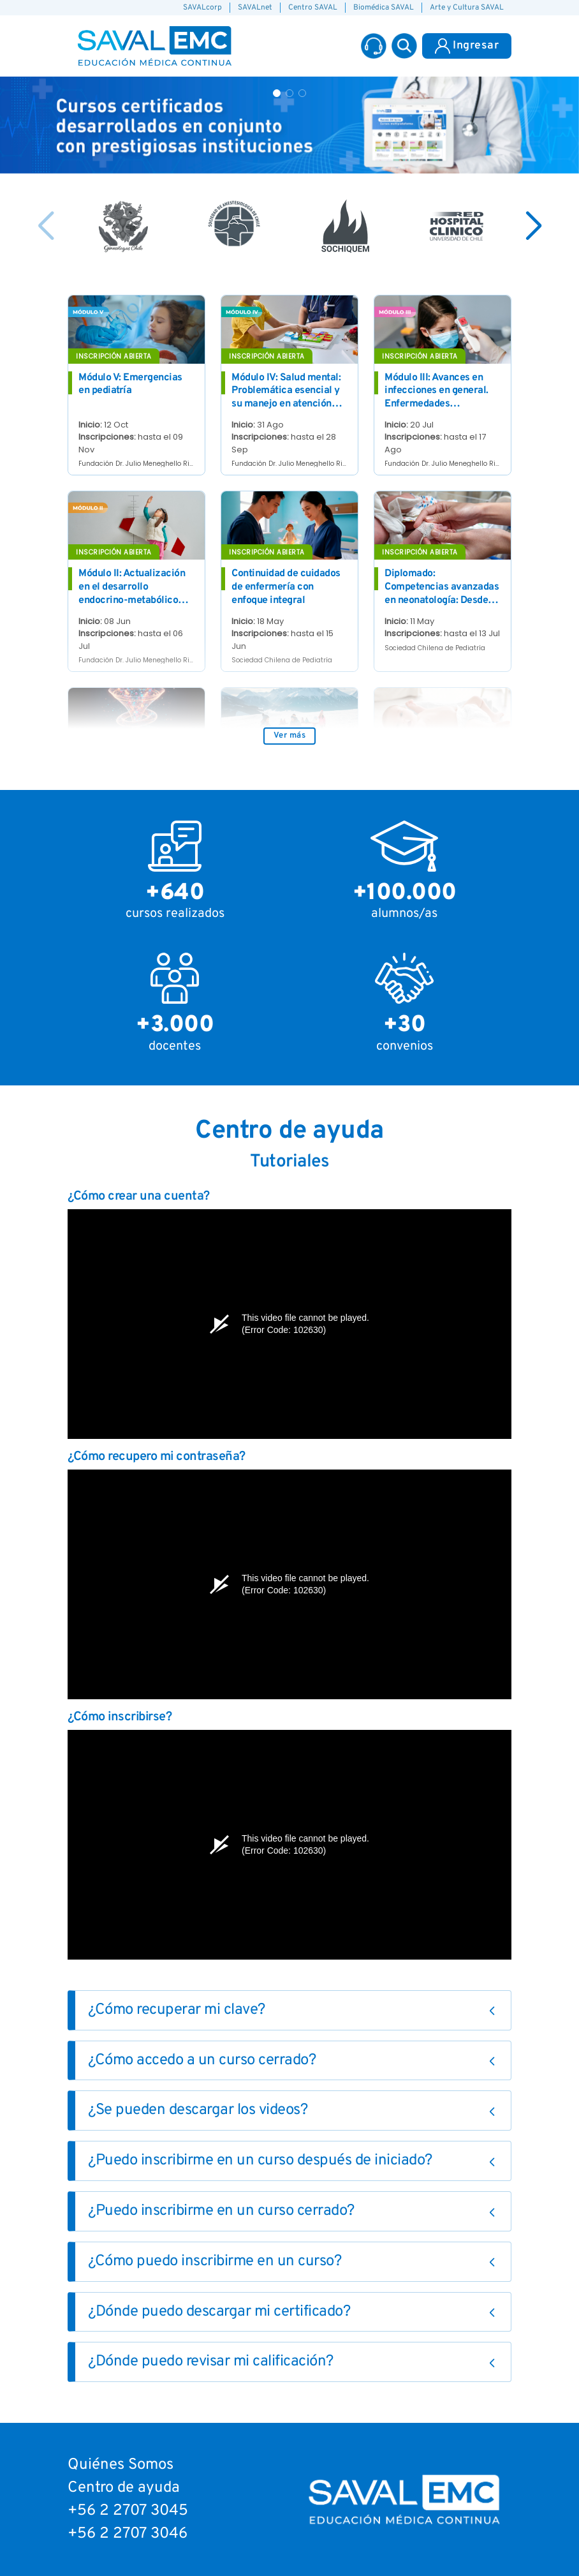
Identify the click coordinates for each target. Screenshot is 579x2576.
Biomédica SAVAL (383, 8)
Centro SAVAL (312, 8)
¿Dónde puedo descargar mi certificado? (219, 2311)
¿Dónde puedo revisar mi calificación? (210, 2361)
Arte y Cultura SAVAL (467, 8)
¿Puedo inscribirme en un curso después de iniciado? (260, 2160)
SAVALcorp (202, 8)
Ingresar (467, 46)
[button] (404, 46)
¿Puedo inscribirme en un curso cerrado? (221, 2211)
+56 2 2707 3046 (127, 2533)
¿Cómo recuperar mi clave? (176, 2010)
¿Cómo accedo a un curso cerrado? (202, 2060)
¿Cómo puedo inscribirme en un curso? (214, 2261)
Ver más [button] (290, 736)
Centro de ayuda (124, 2488)
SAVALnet (255, 8)
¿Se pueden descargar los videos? (197, 2110)
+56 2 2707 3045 (128, 2510)
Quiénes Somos (120, 2465)
